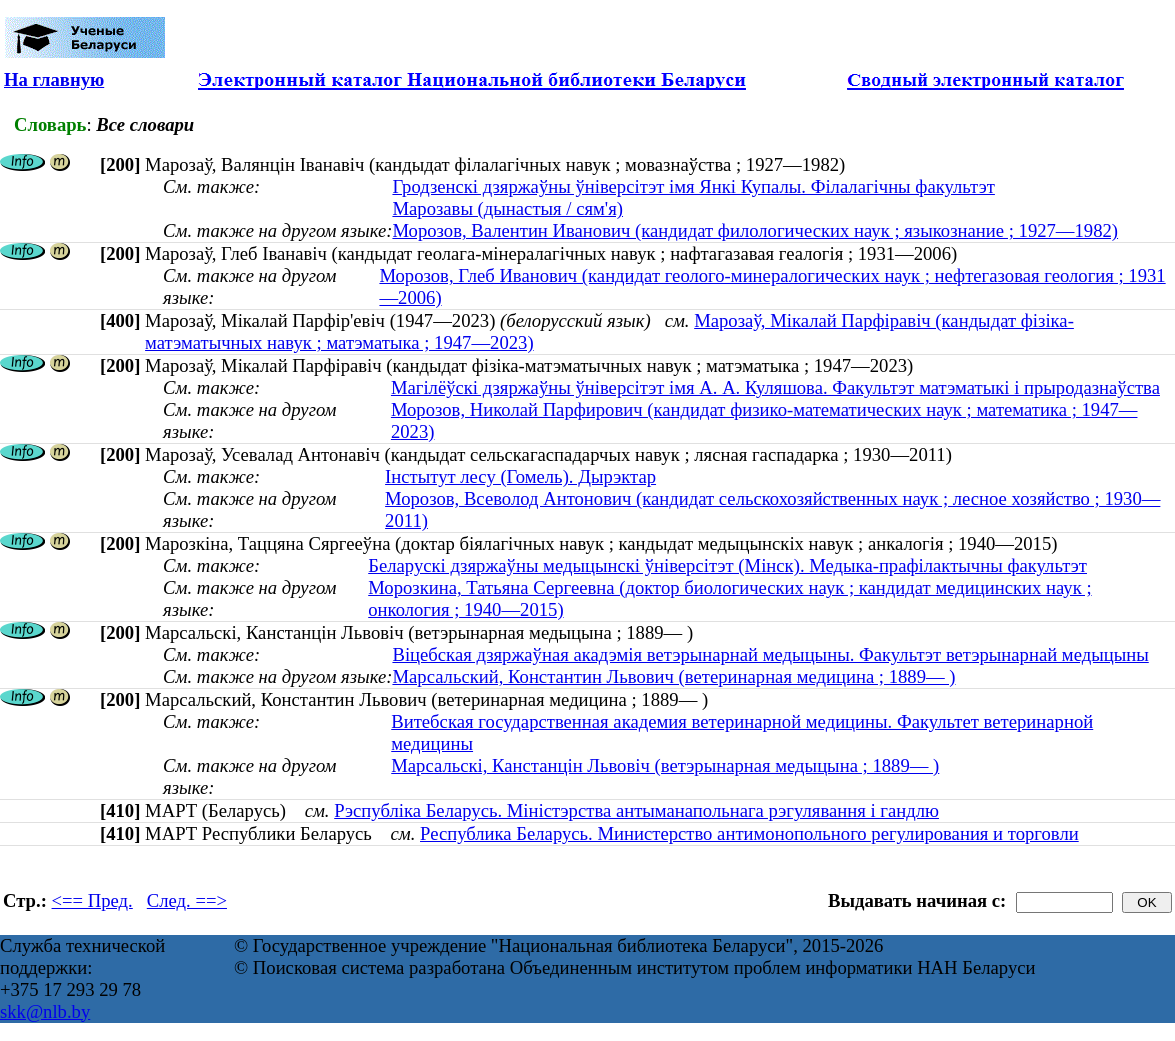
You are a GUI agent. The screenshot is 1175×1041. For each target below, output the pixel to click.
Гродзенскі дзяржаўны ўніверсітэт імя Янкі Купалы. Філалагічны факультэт (693, 186)
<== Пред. (92, 900)
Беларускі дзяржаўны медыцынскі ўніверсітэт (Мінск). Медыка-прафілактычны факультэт (727, 565)
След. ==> (187, 900)
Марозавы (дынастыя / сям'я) (507, 208)
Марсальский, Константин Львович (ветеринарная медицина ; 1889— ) (673, 676)
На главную (54, 79)
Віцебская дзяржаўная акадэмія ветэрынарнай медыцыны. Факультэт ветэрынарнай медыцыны (770, 654)
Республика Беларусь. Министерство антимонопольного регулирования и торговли (749, 833)
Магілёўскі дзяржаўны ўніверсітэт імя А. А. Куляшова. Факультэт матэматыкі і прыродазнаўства (775, 387)
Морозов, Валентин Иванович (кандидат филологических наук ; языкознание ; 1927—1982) (755, 230)
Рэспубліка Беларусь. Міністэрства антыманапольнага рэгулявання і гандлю (636, 810)
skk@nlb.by (45, 1011)
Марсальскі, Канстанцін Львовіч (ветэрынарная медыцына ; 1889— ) (665, 765)
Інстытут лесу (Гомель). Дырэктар (520, 476)
